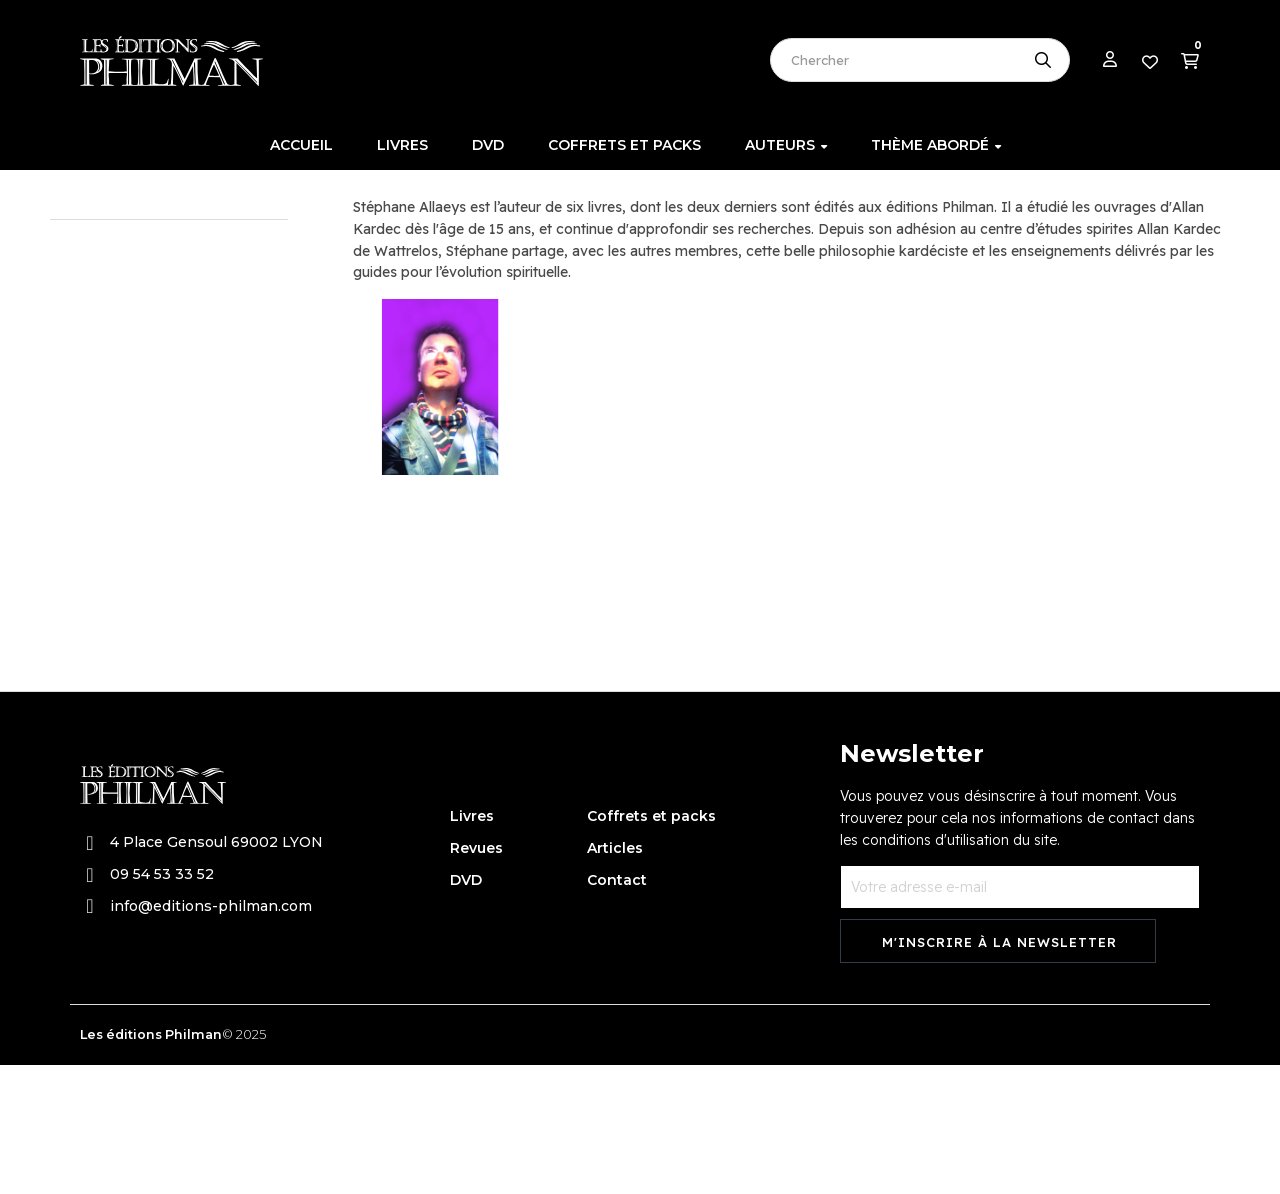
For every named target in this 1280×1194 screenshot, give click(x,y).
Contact (617, 1009)
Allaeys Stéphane (122, 289)
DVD (466, 1009)
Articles (615, 977)
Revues (476, 977)
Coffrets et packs (651, 945)
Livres (472, 945)
